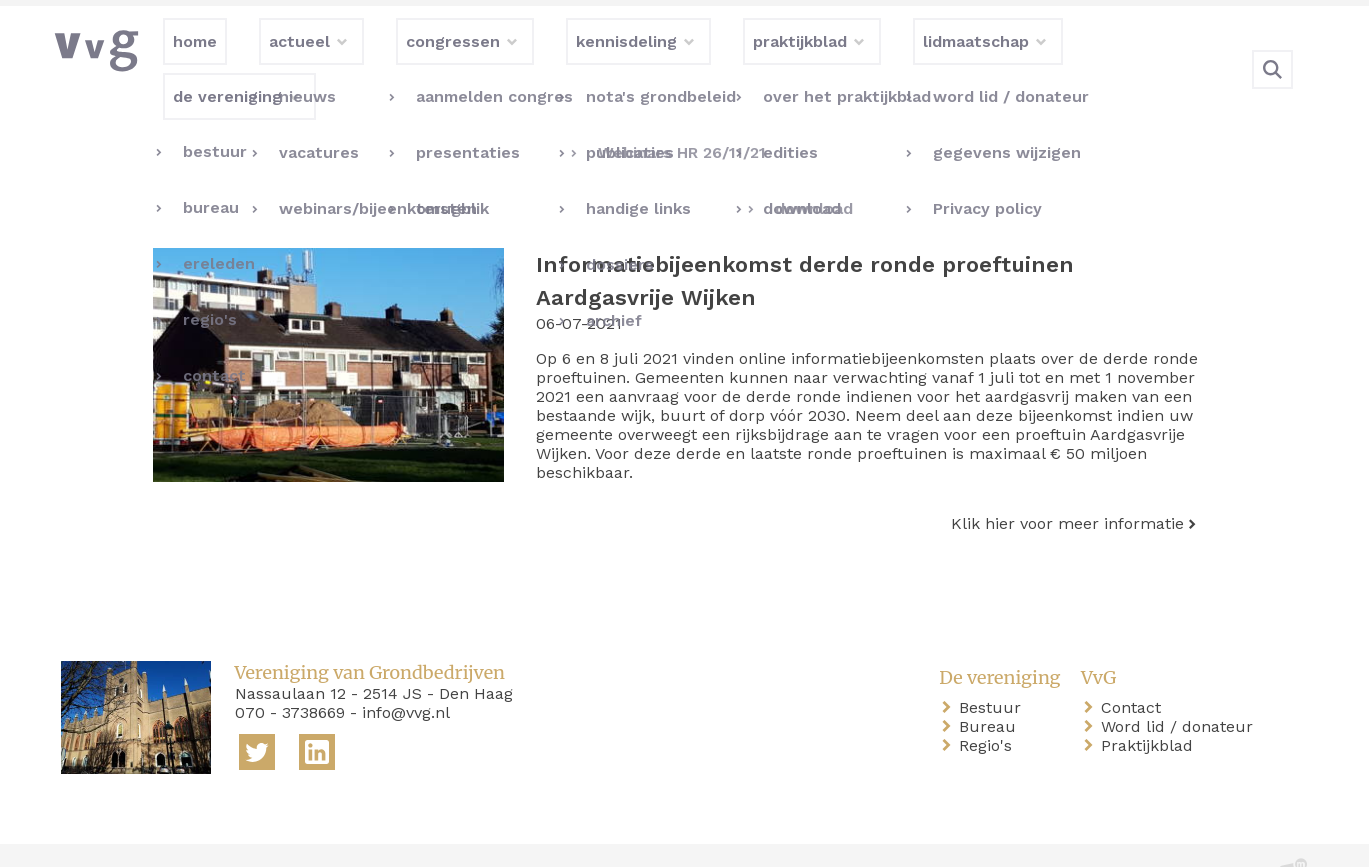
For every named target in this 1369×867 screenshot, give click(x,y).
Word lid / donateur (1181, 685)
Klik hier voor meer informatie (1067, 482)
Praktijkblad (1151, 704)
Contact (1135, 666)
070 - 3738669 (290, 671)
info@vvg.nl (406, 671)
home (87, 835)
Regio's (989, 704)
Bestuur (994, 666)
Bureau (991, 685)
